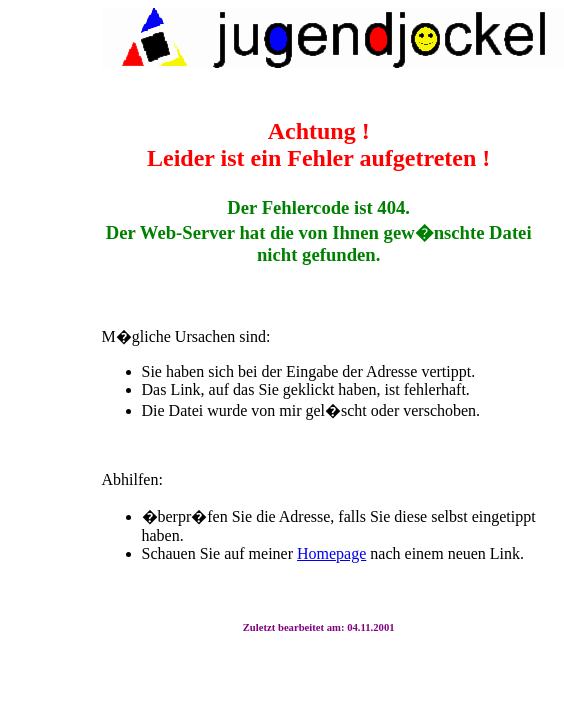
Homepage (331, 553)
